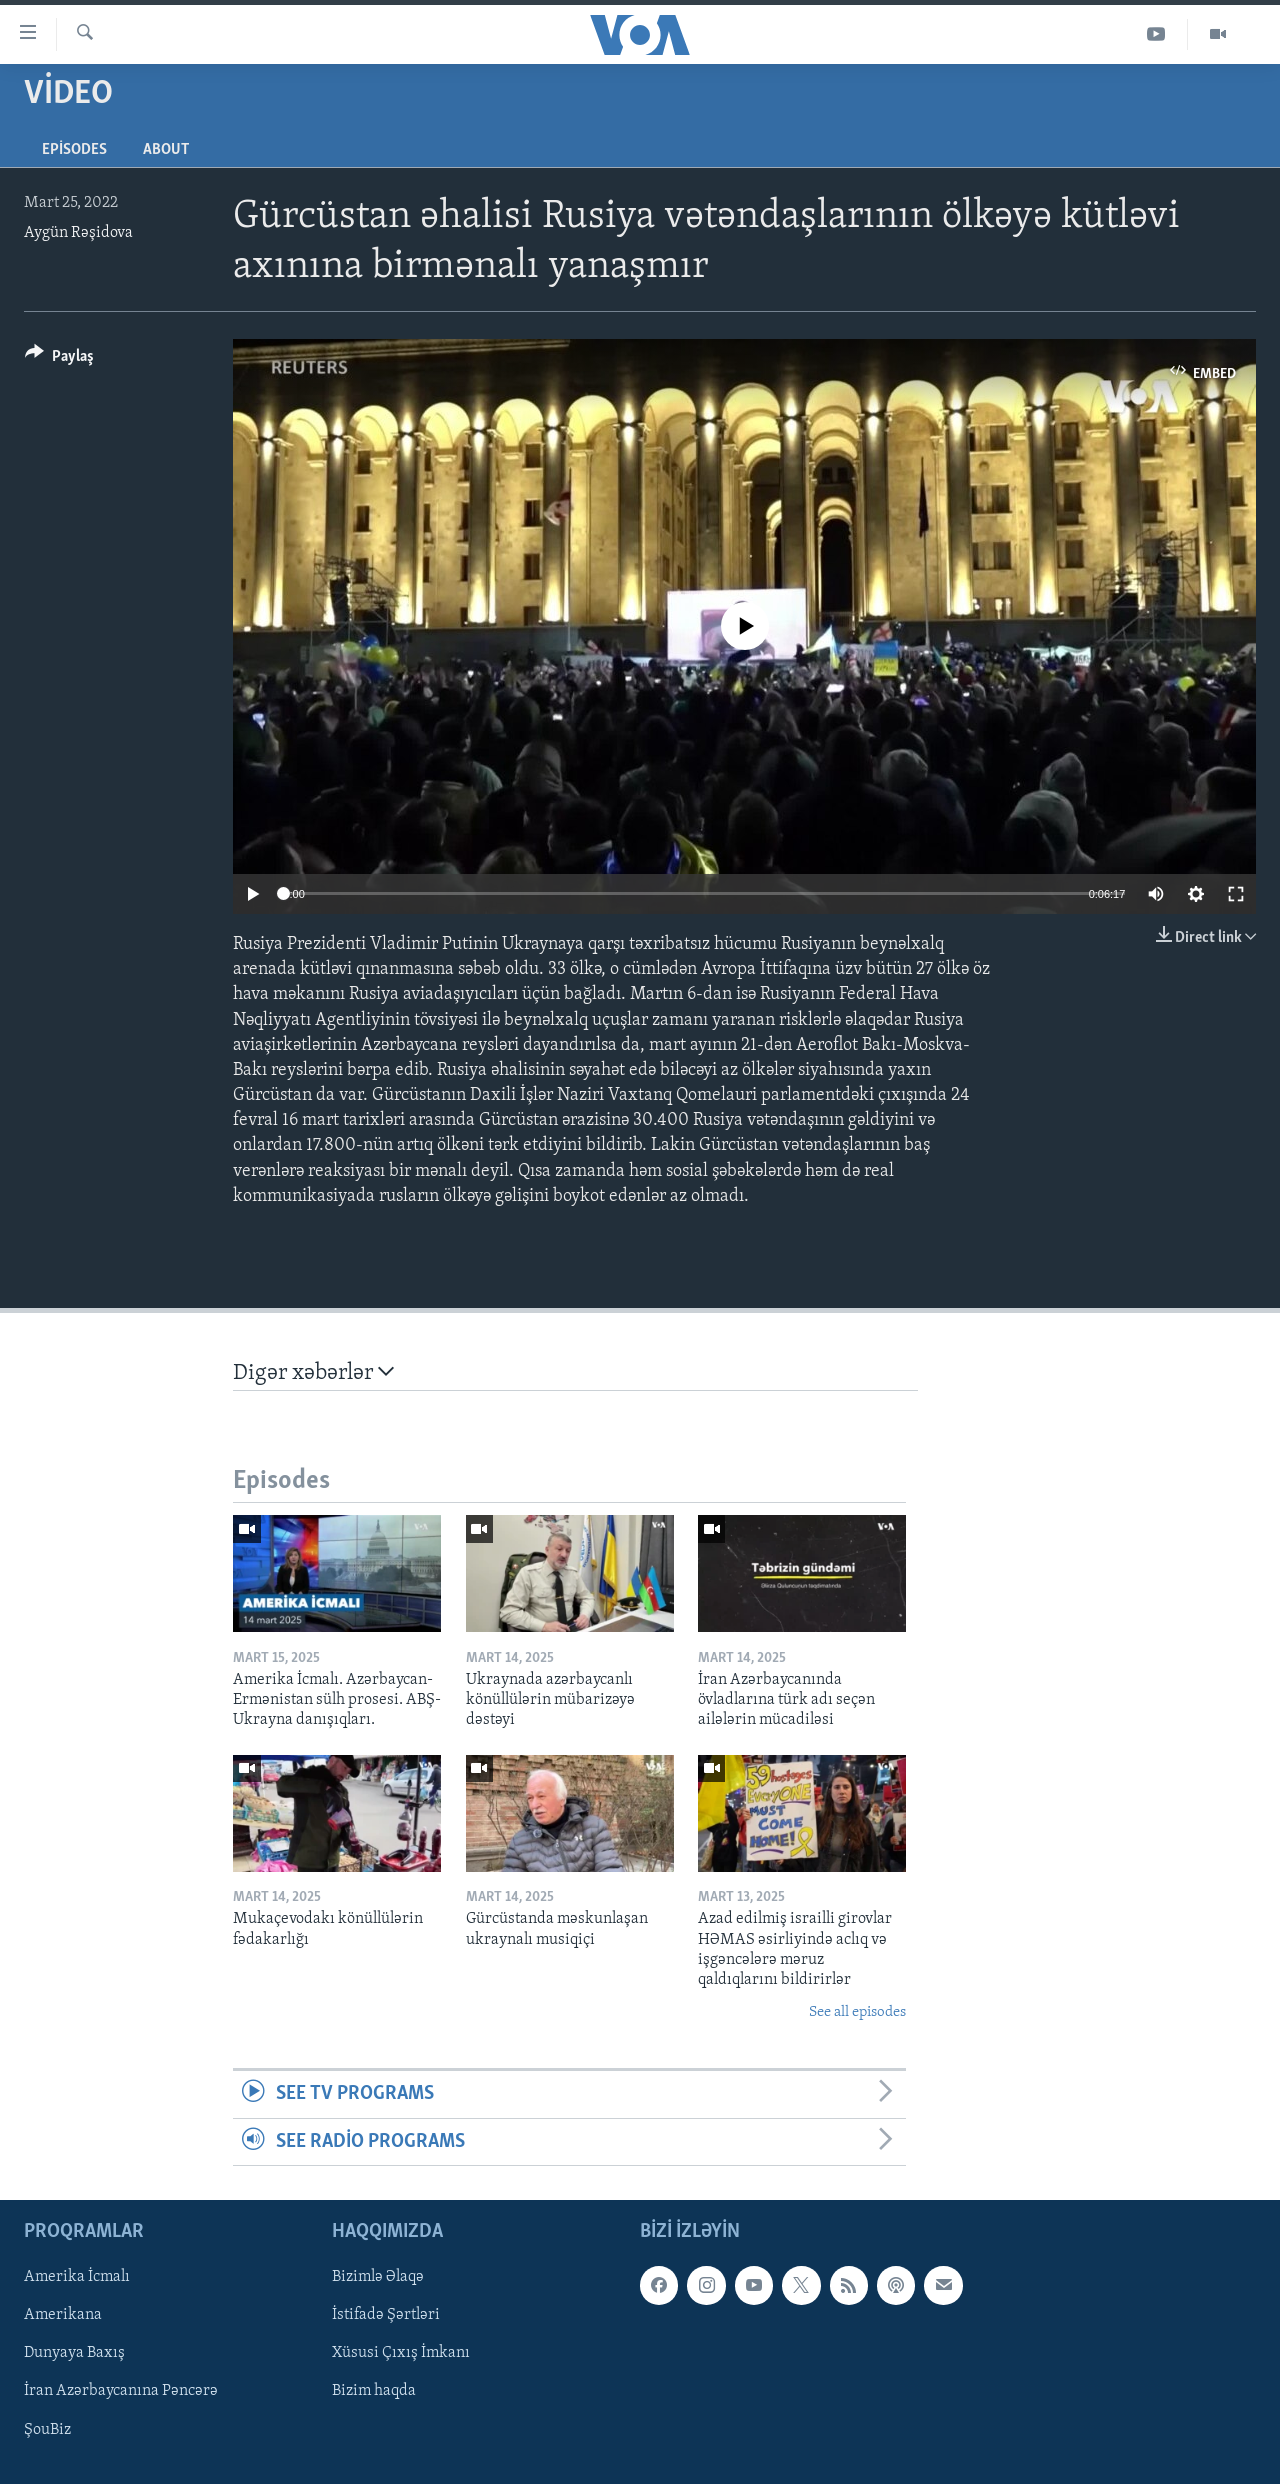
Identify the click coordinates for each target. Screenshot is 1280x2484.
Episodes (74, 150)
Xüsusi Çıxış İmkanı (401, 2353)
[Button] (59, 359)
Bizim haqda (374, 2391)
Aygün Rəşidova (78, 233)
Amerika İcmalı (77, 2277)
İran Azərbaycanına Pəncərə (121, 2391)
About (166, 150)
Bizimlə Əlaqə (378, 2277)
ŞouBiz (47, 2429)
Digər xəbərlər (313, 1372)
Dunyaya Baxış (74, 2353)
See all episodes (857, 2012)
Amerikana (63, 2315)
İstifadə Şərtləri (386, 2315)
